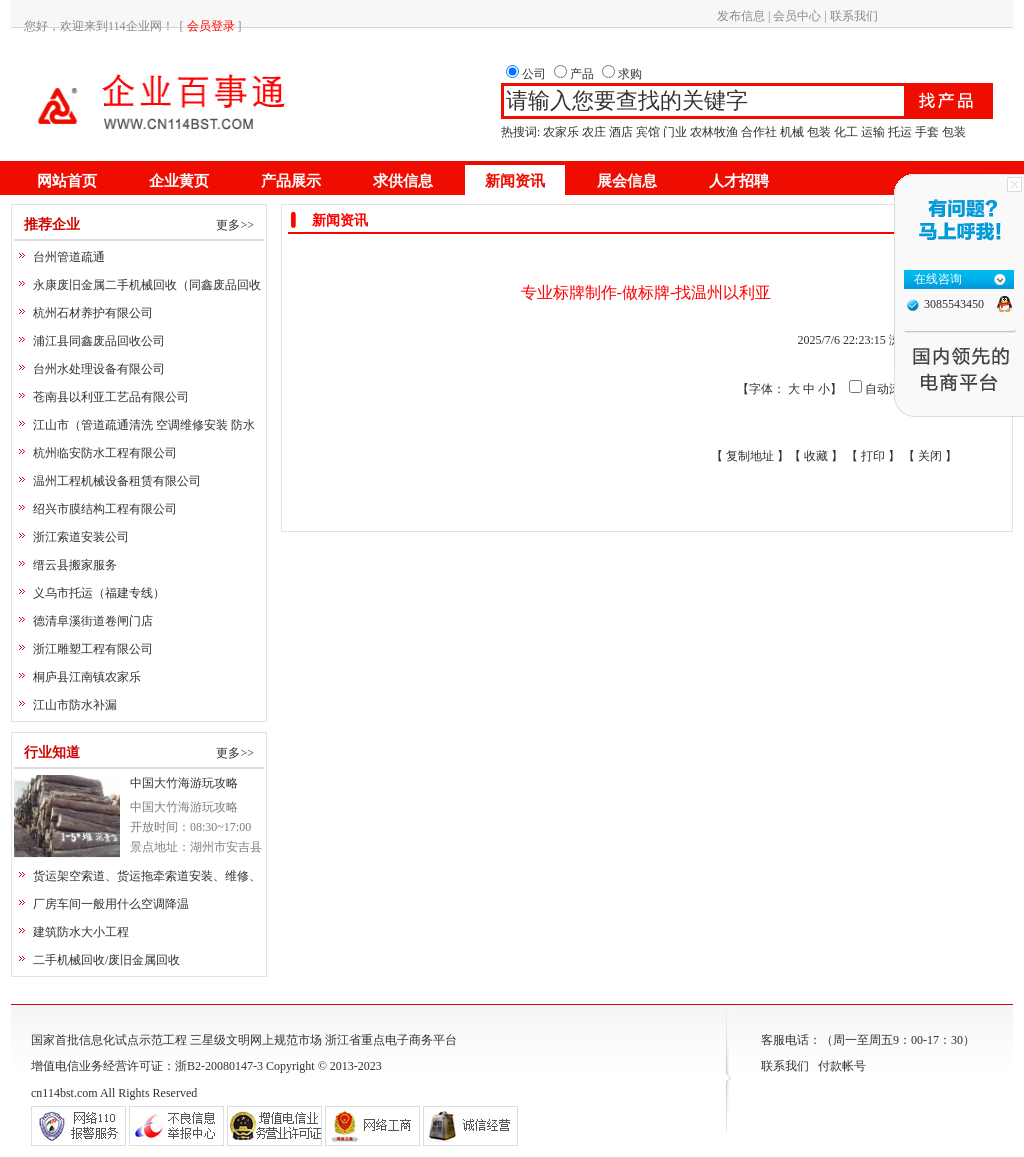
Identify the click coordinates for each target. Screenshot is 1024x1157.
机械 (792, 132)
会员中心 (797, 16)
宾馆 (648, 132)
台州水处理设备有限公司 (99, 369)
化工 (846, 132)
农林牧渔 (714, 132)
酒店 (621, 132)
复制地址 (750, 456)
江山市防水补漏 (75, 705)
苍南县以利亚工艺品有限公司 (111, 397)
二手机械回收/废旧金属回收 (106, 960)
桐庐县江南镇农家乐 (87, 677)
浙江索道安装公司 (81, 537)
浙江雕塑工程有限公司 (93, 649)
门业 (675, 132)
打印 (873, 456)
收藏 (816, 456)
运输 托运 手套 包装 (913, 132)
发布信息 (741, 16)
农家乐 (561, 132)
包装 (819, 132)
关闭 (930, 456)
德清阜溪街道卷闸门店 (93, 621)
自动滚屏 (889, 389)
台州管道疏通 (69, 257)
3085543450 (954, 304)
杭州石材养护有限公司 (93, 313)
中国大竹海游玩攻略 (184, 783)
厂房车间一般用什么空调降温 (111, 904)
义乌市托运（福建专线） (99, 593)
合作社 (759, 132)
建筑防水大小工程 (81, 932)
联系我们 (854, 16)
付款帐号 (842, 1066)
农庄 (594, 132)
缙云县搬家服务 (75, 565)
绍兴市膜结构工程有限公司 (105, 509)
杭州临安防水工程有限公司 (105, 453)
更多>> (235, 225)
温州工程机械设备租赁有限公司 (117, 481)
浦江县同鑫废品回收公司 (99, 341)
